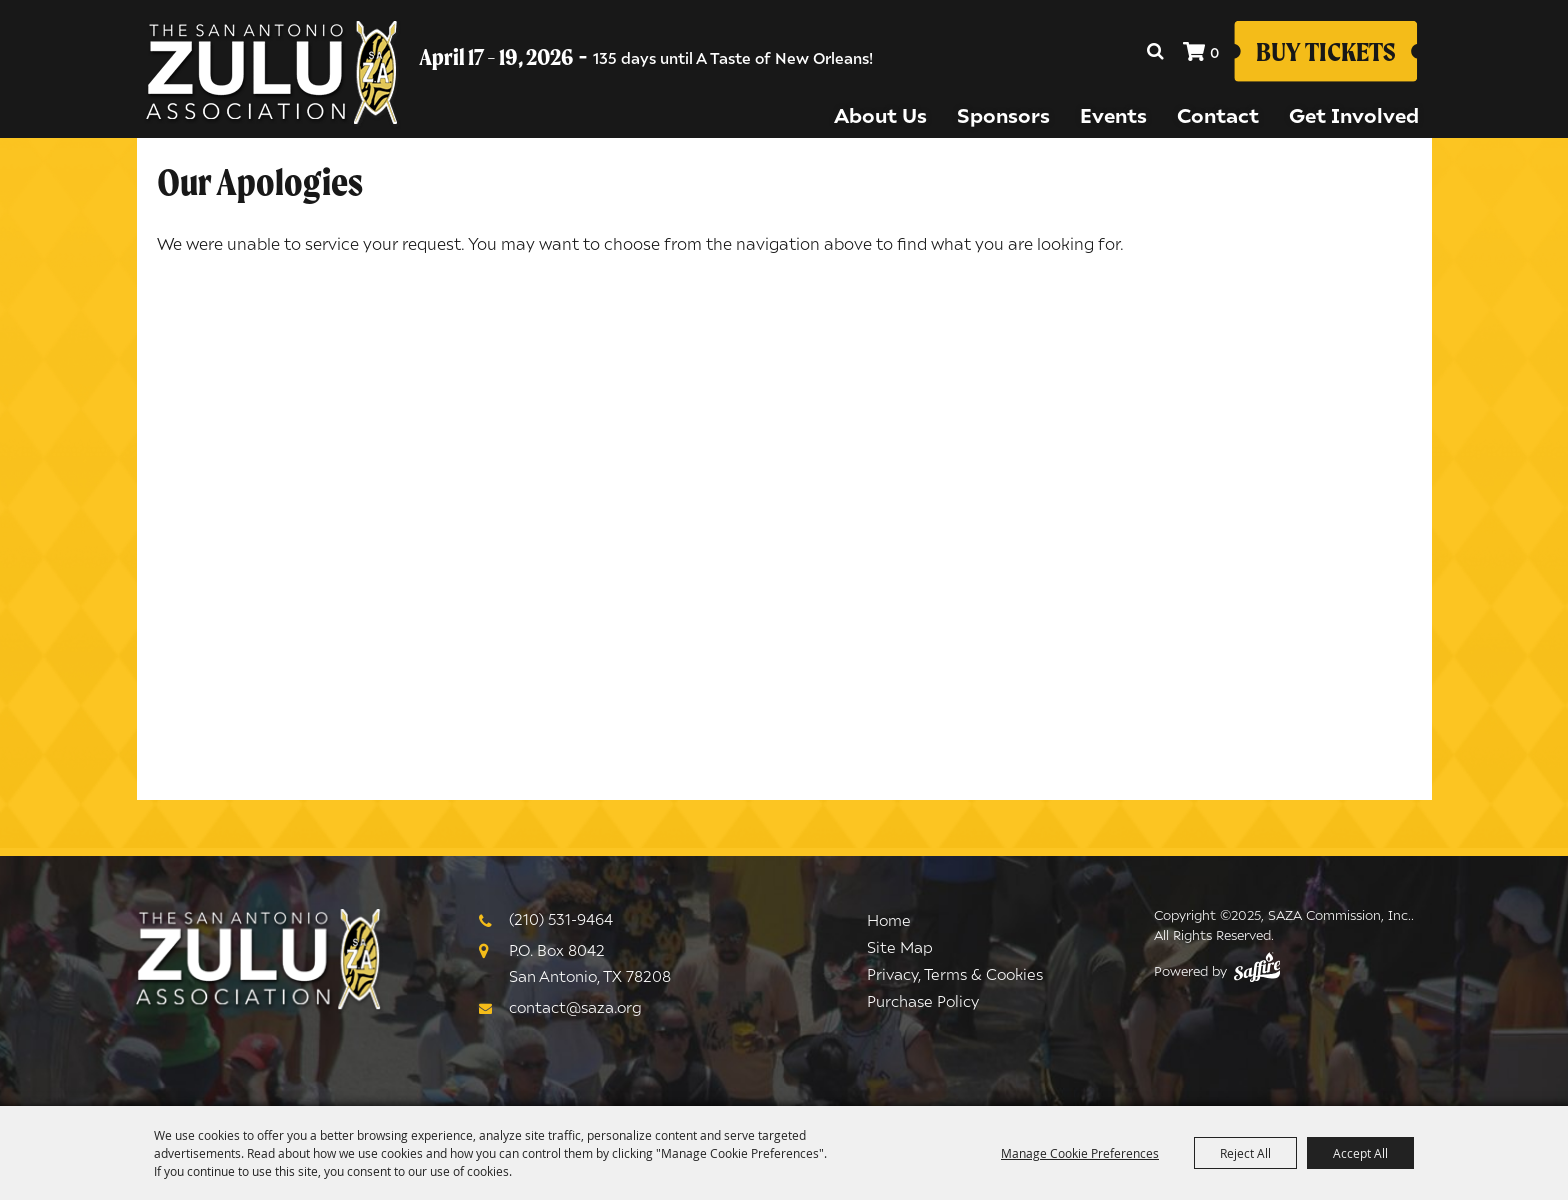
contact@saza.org (575, 1006)
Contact (1218, 114)
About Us (880, 114)
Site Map (900, 946)
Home (889, 919)
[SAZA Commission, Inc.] (272, 74)
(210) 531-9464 (561, 918)
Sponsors (1003, 114)
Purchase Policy (923, 1000)
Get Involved (1354, 114)
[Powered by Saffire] (1257, 972)
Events (1113, 114)
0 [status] (1214, 52)
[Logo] (259, 961)
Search (1155, 51)
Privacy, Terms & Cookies (955, 973)
